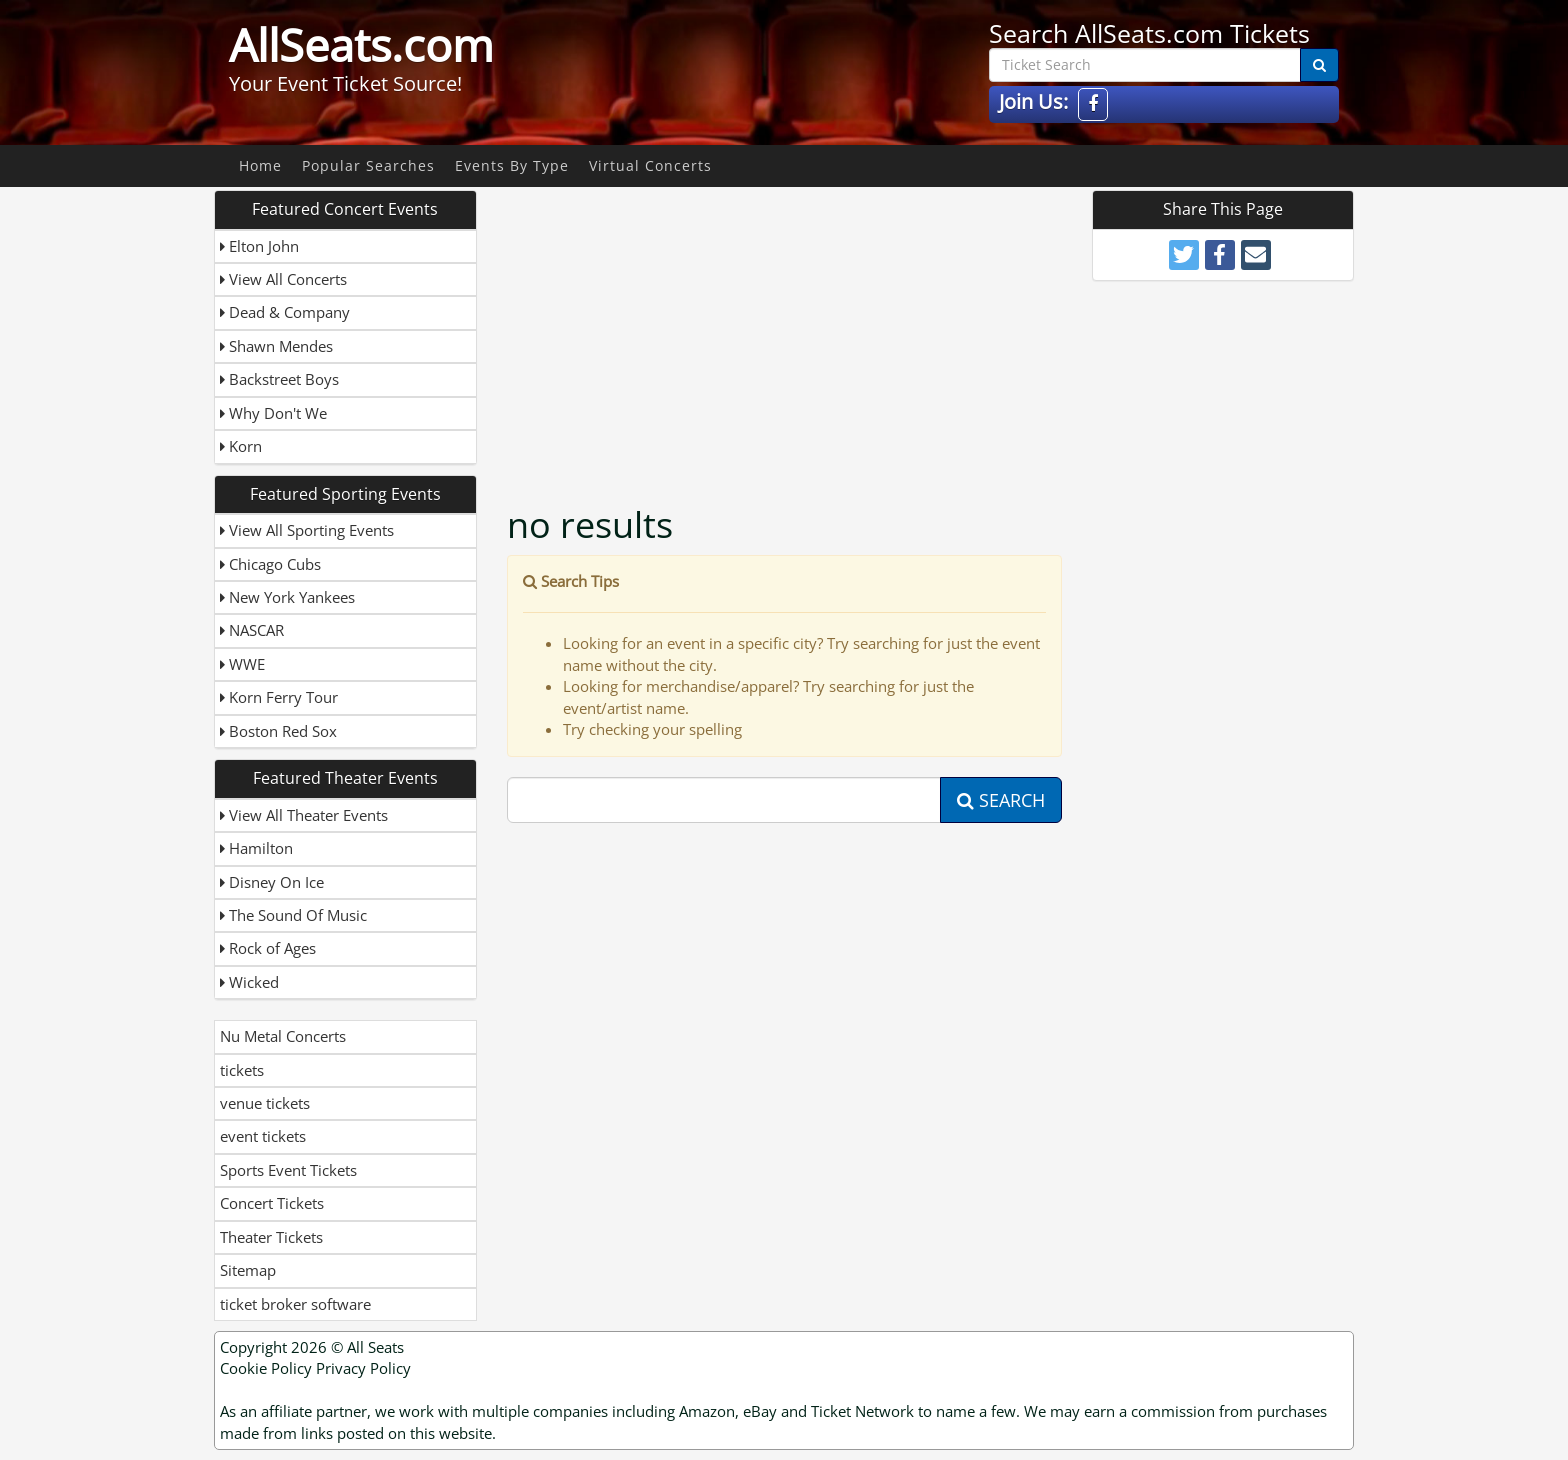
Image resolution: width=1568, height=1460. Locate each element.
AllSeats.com (361, 45)
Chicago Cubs (270, 564)
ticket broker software (295, 1304)
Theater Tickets (271, 1237)
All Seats (375, 1347)
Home (260, 165)
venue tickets (265, 1103)
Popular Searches (368, 165)
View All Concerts (283, 279)
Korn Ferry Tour (279, 697)
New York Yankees (287, 597)
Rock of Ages (268, 948)
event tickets (263, 1136)
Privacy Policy (363, 1368)
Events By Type (512, 165)
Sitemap (248, 1270)
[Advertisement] (787, 330)
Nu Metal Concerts (283, 1036)
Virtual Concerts (650, 165)
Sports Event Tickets (288, 1170)
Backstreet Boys (279, 379)
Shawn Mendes (276, 346)
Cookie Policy (266, 1368)
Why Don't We (273, 413)
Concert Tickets (272, 1203)
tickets (242, 1070)
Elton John (259, 246)
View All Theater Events (304, 815)
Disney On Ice (272, 882)
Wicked (249, 982)
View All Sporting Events (307, 530)
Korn (241, 446)
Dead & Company (285, 312)
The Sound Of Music (293, 915)
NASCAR (252, 630)
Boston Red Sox (278, 731)
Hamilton (256, 848)
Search (1001, 800)
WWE (242, 664)
